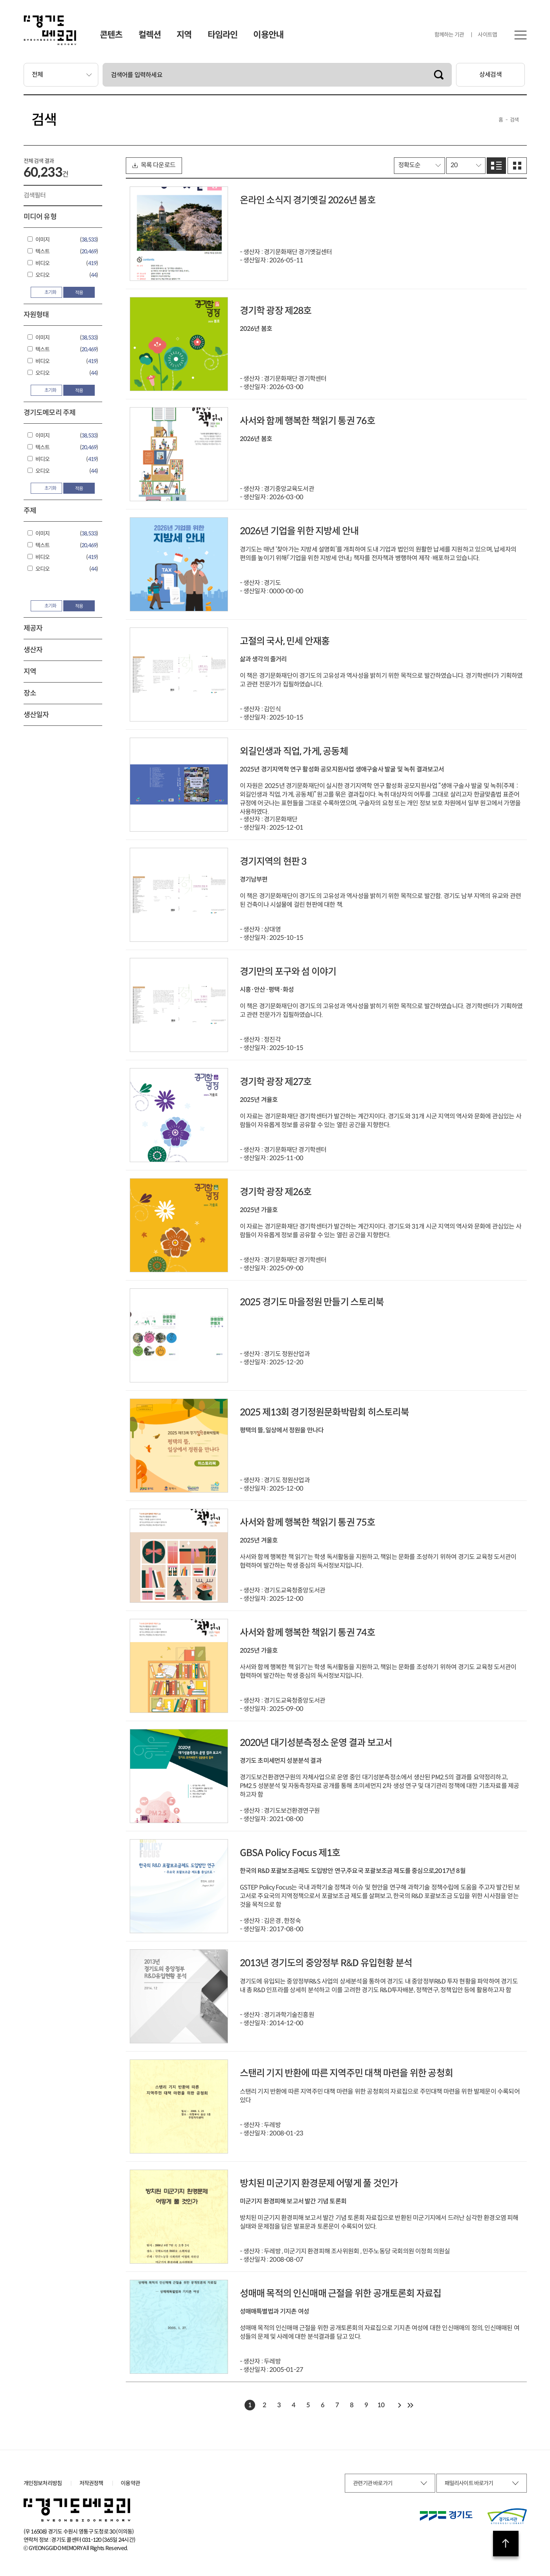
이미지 (42, 239)
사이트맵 (487, 34)
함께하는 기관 (449, 34)
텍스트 (42, 251)
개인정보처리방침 (43, 2483)
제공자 (33, 628)
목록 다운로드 (153, 165)
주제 (30, 510)
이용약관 (130, 2483)
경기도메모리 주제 (50, 412)
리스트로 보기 (496, 165)
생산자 (33, 650)
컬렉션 (149, 35)
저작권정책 (91, 2483)
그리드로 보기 (517, 165)
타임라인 (223, 35)
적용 (79, 292)
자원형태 (36, 314)
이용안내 (268, 35)
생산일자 (36, 714)
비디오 (42, 263)
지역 (184, 35)
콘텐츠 (111, 35)
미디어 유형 (40, 216)
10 (380, 2405)
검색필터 (35, 195)
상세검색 (490, 74)
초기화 (46, 292)
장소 (30, 693)
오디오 (42, 275)
